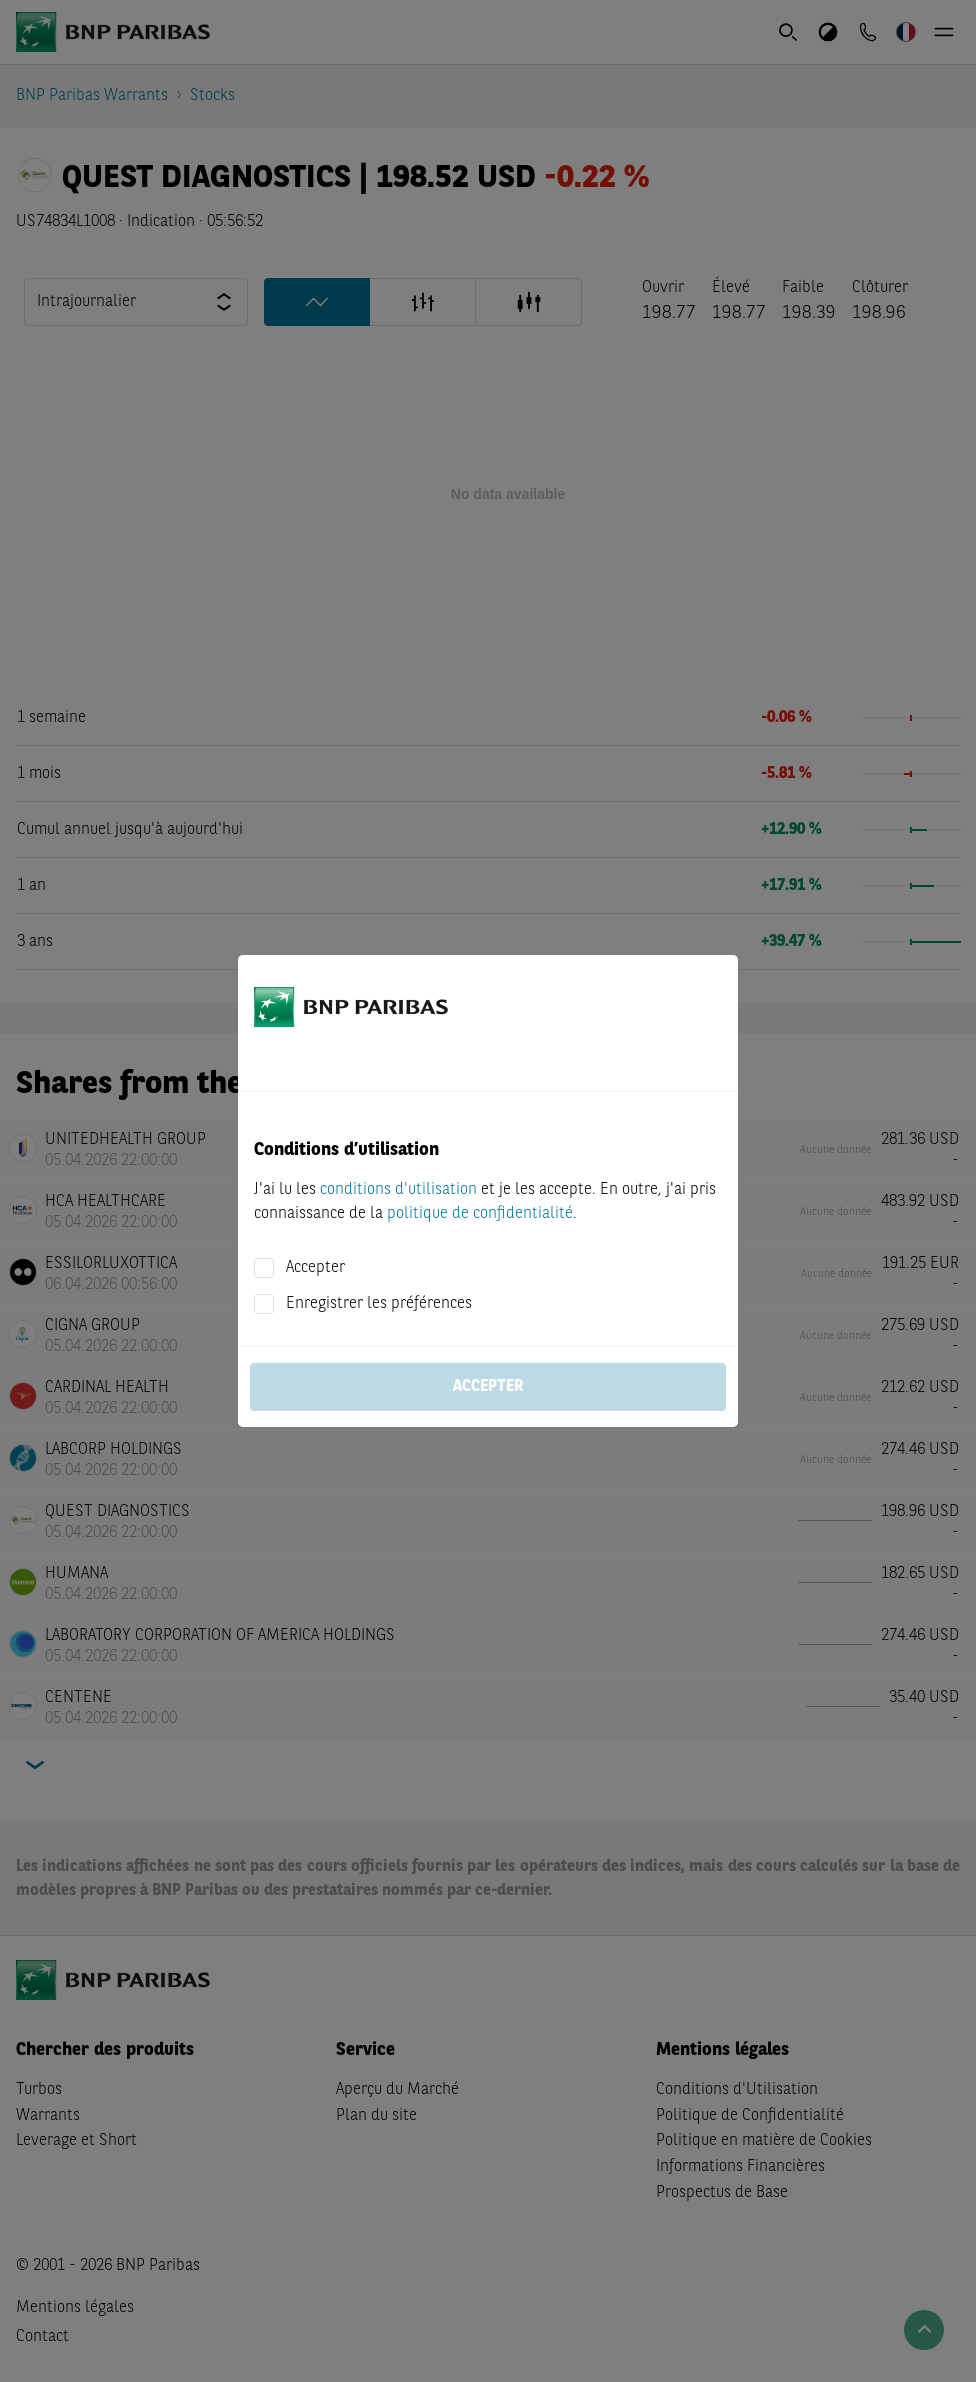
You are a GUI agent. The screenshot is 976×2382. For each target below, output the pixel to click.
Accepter (315, 1268)
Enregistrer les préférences (379, 1304)
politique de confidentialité (480, 1214)
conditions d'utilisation (398, 1190)
